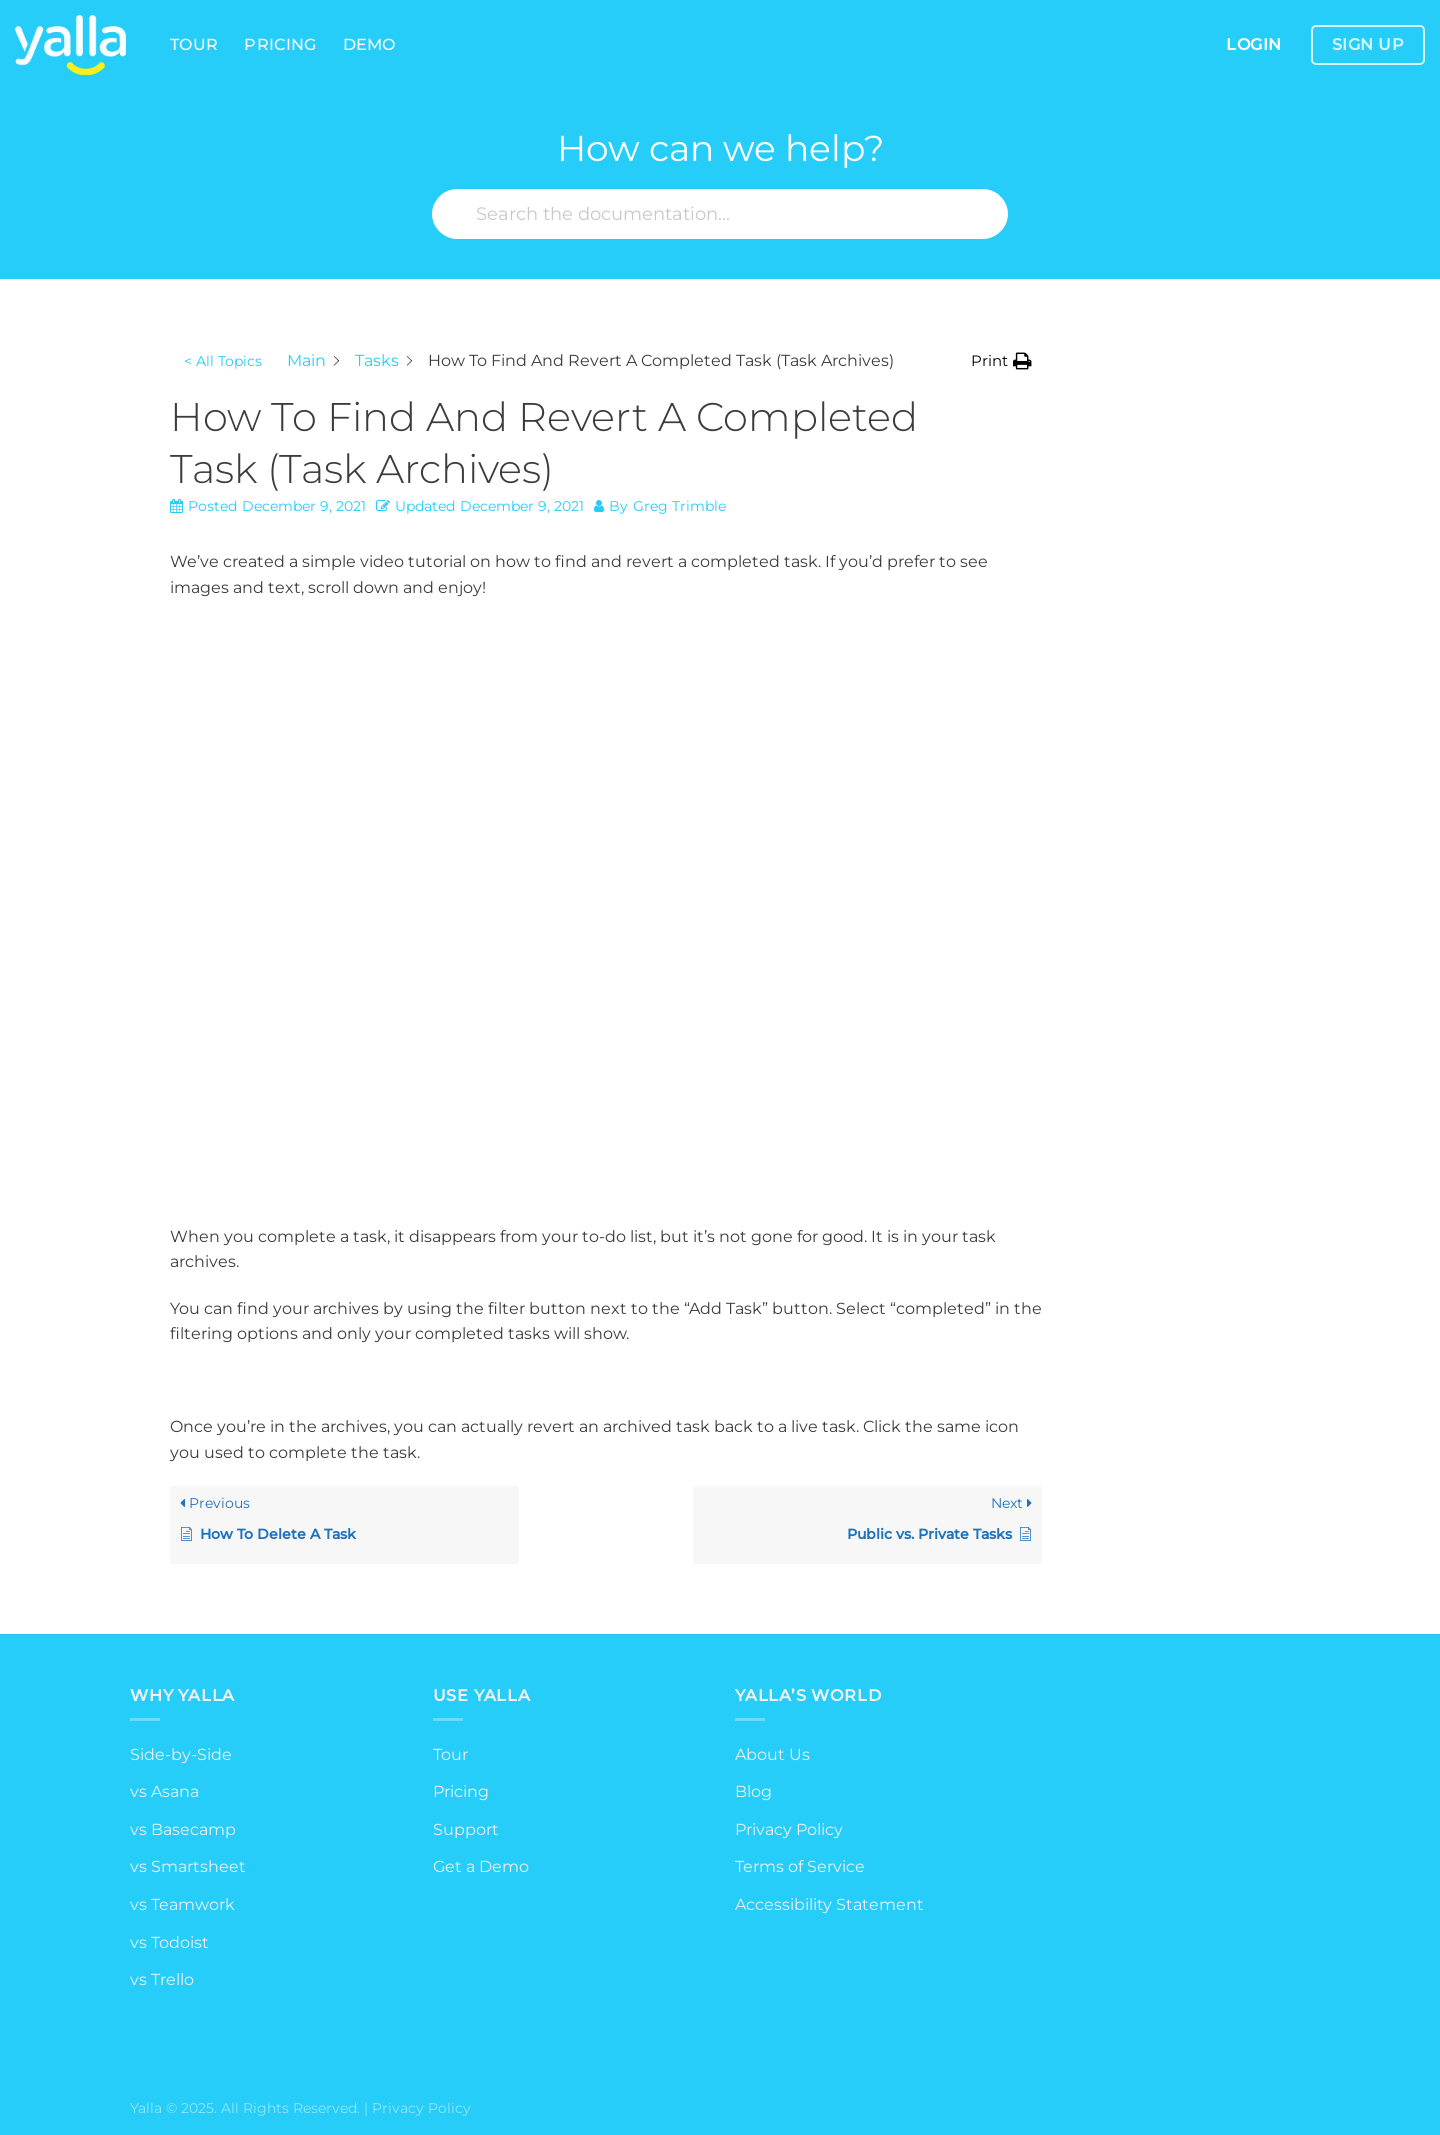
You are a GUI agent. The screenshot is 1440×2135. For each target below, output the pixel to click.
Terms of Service (800, 1866)
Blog (753, 1791)
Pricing (280, 44)
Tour (194, 44)
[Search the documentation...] (720, 214)
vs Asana (164, 1791)
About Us (772, 1754)
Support (466, 1829)
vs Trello (162, 1979)
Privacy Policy (789, 1829)
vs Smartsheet (188, 1866)
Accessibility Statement (829, 1904)
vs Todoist (169, 1942)
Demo (369, 44)
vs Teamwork (182, 1904)
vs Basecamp (183, 1829)
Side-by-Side (181, 1754)
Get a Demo (481, 1866)
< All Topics (223, 361)
